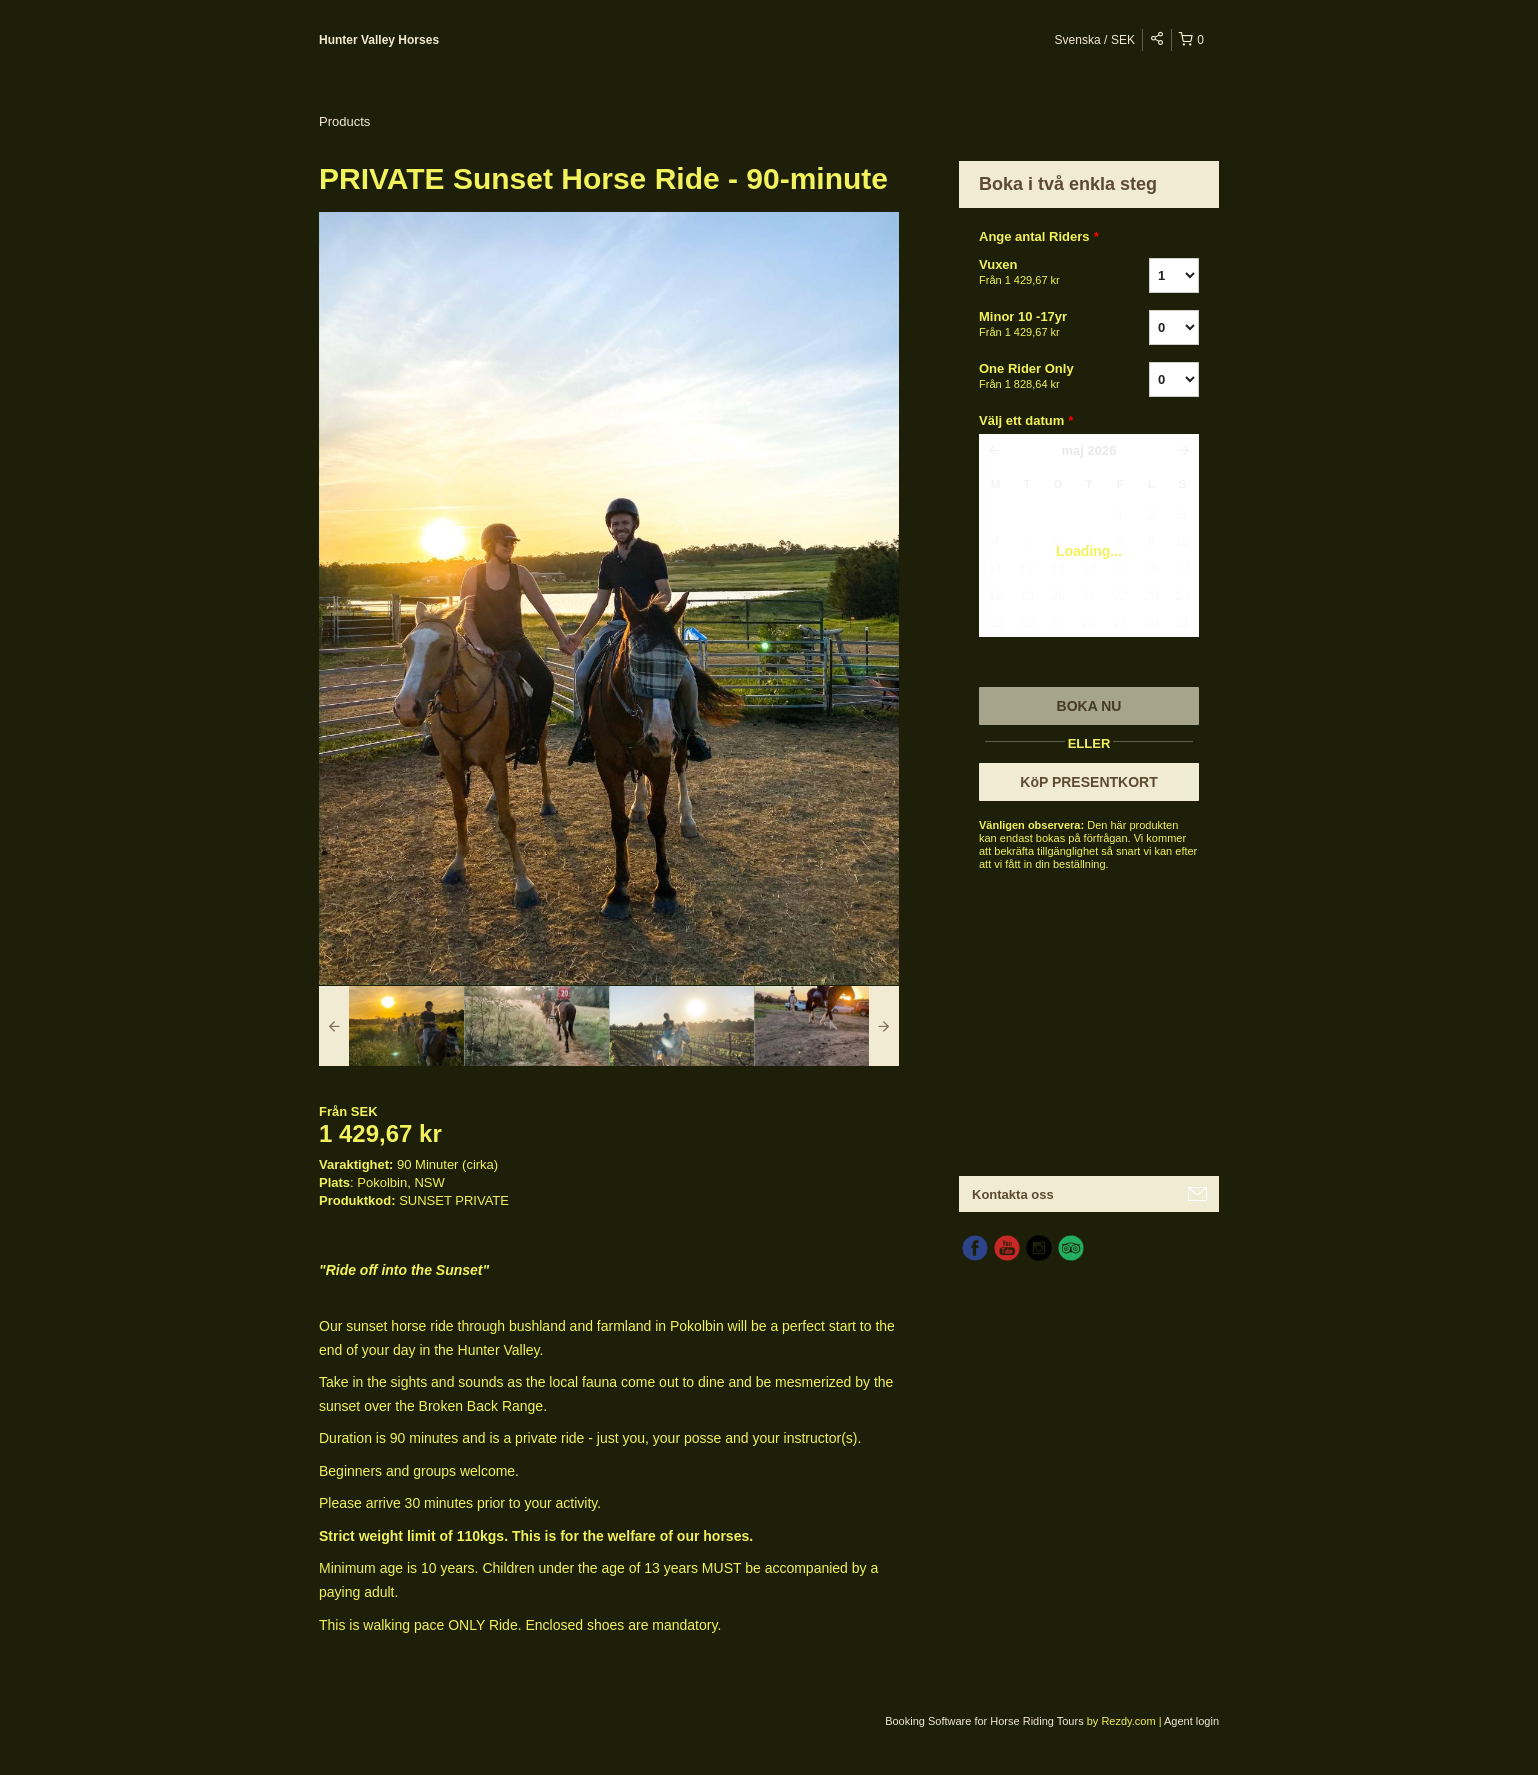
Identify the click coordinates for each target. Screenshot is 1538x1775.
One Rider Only (1039, 377)
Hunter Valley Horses (379, 40)
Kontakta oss (1013, 1194)
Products (344, 121)
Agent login (1191, 1721)
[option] (391, 1026)
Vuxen (1039, 273)
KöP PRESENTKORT (1088, 782)
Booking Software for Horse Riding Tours (986, 1721)
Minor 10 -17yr (1039, 325)
